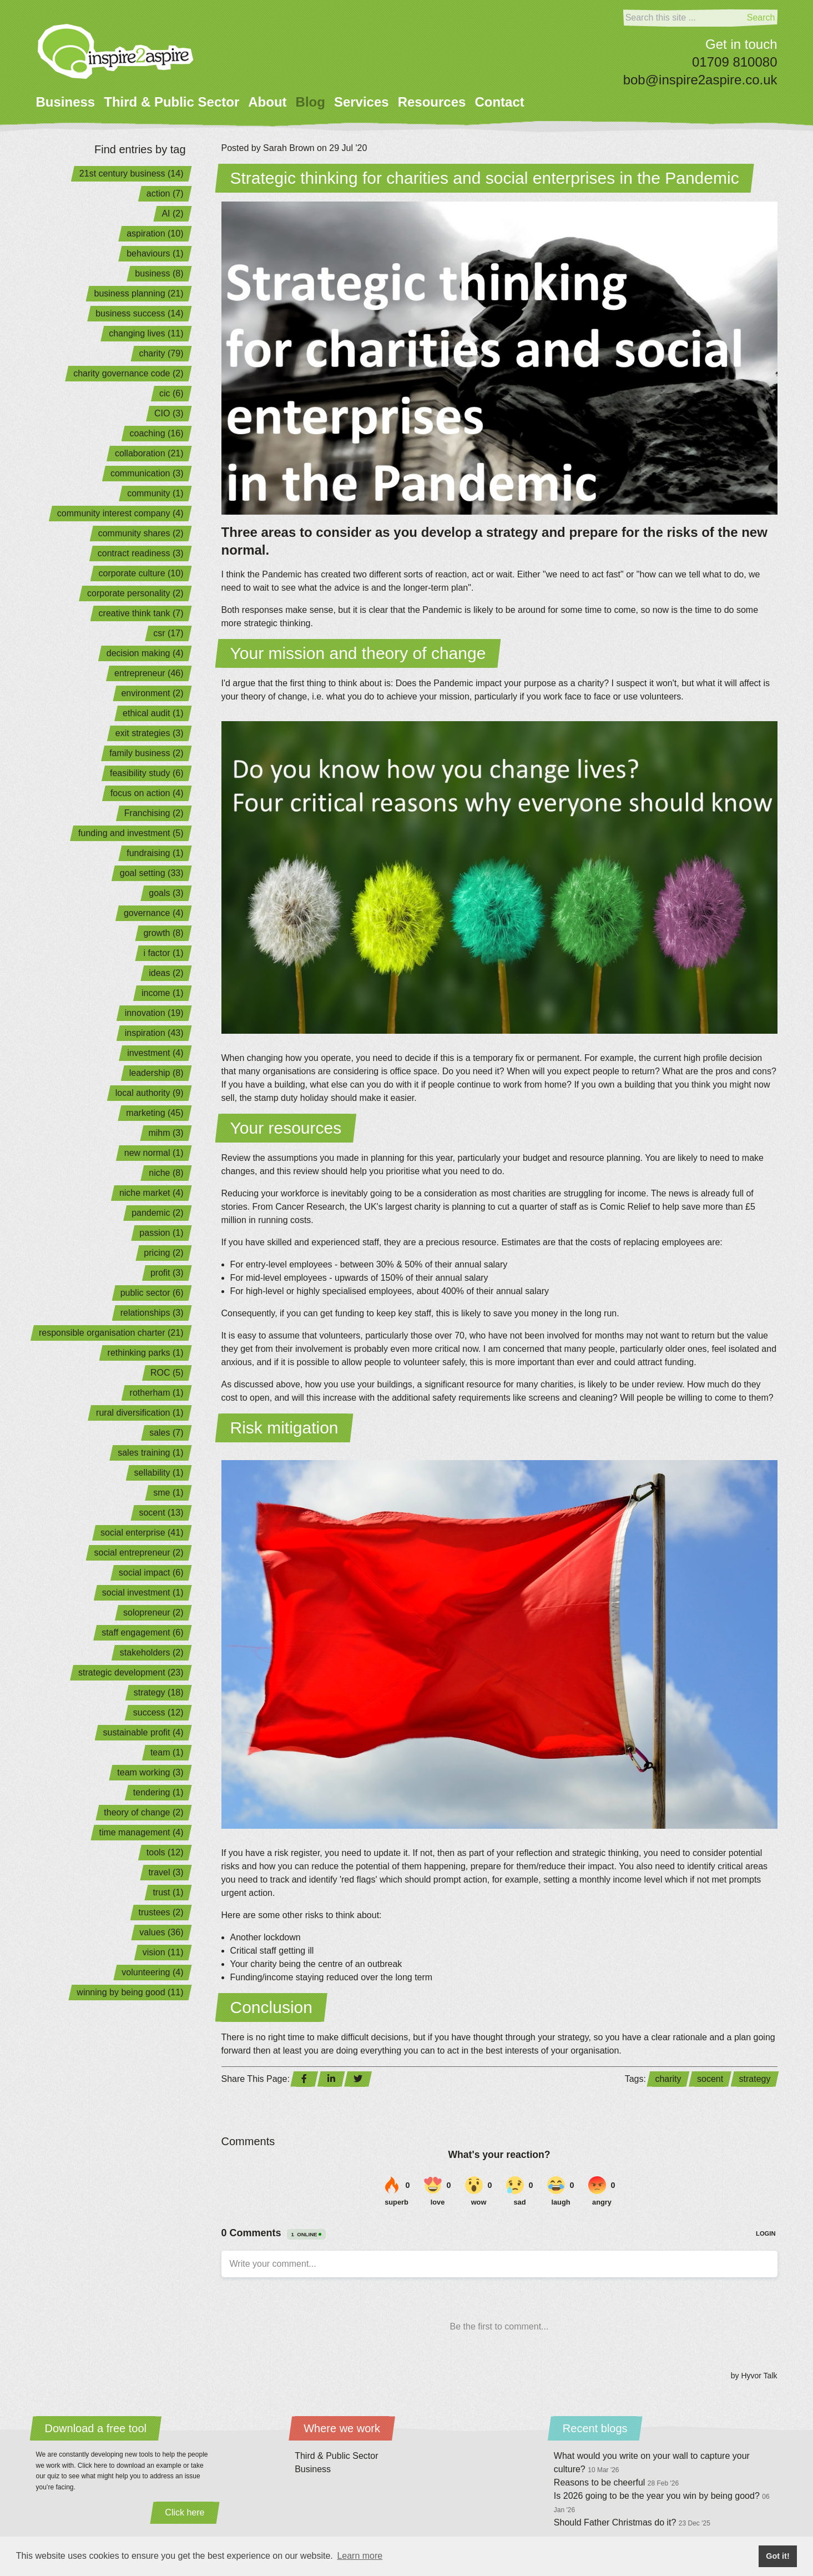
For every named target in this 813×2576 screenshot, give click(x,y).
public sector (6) (152, 1292)
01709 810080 (734, 61)
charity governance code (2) (128, 373)
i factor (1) (163, 953)
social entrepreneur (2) (139, 1552)
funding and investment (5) (130, 833)
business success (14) (139, 313)
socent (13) (161, 1512)
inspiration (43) (154, 1033)
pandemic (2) (157, 1212)
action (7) (165, 193)
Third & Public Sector (171, 101)
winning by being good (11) (130, 1992)
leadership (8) (156, 1073)
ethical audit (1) (153, 713)
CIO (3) (168, 413)
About (267, 101)
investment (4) (155, 1053)
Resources (432, 101)
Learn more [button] (359, 2555)
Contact (499, 101)
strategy (755, 2079)
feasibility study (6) (147, 773)
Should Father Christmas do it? (632, 2522)
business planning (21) (139, 293)
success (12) (158, 1712)
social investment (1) (143, 1592)
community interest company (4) (120, 513)
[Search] (684, 18)
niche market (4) (151, 1193)
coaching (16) (157, 433)
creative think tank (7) (141, 613)
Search (761, 17)
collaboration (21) (149, 453)
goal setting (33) (152, 873)
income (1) (163, 993)
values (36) (161, 1932)
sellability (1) (159, 1472)
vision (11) (163, 1952)
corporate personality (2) (135, 593)
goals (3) (166, 893)
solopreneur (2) (153, 1612)
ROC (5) (167, 1372)
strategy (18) (159, 1692)
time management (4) (141, 1832)
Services (361, 101)
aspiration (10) (155, 233)
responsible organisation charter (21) (111, 1332)
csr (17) (168, 633)
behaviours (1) (155, 253)
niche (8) (166, 1173)
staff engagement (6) (142, 1632)
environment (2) (152, 693)
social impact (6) (151, 1572)
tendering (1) (158, 1792)
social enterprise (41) (141, 1532)
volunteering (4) (152, 1972)
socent (710, 2079)
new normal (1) (154, 1153)
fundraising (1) (155, 853)
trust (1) (168, 1892)
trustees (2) (161, 1912)
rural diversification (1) (139, 1412)
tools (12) (165, 1852)
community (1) (155, 493)
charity (668, 2079)
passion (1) (161, 1232)
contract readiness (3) (141, 553)
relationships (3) (152, 1312)
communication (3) (147, 473)
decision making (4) (145, 653)
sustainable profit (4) (143, 1732)
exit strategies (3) (149, 733)
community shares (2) (141, 533)
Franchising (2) (154, 813)
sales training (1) (150, 1452)
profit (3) (167, 1272)
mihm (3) (165, 1133)
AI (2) (172, 213)
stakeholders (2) (152, 1652)
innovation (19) (154, 1013)
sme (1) (168, 1492)
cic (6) (171, 393)
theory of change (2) (143, 1812)
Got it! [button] (777, 2556)
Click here (184, 2512)
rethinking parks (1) (146, 1352)
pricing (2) (163, 1252)
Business (65, 101)
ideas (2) (166, 973)
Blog (310, 101)
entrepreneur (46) (149, 673)
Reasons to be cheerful (616, 2482)
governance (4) (154, 913)
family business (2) (146, 753)
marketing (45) (154, 1113)
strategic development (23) (130, 1672)
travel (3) (165, 1872)
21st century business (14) (131, 173)
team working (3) (150, 1772)
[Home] (115, 51)
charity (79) (161, 353)
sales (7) (166, 1432)
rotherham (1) (157, 1392)
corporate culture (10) (141, 573)
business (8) (159, 273)
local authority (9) (149, 1093)
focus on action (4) (147, 793)
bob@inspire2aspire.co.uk (700, 79)
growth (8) (163, 933)
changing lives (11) (146, 333)
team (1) (167, 1752)
